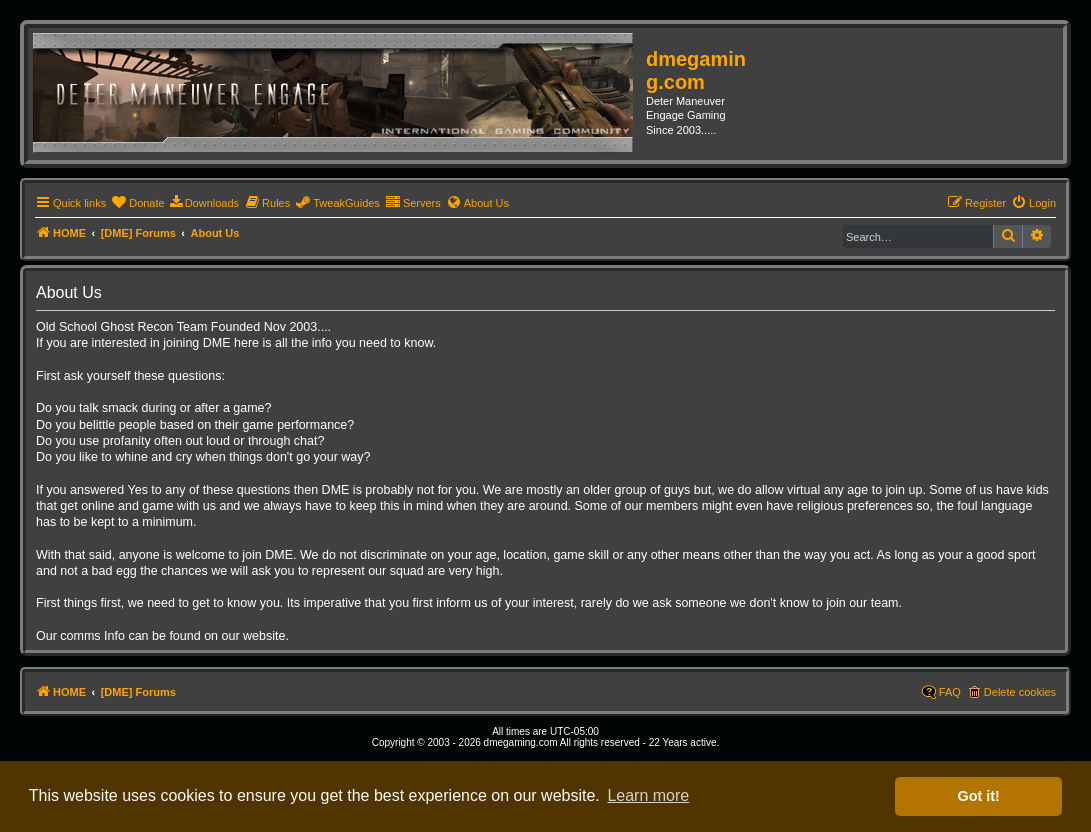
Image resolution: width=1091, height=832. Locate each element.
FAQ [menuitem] (950, 692)
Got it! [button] (979, 796)
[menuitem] (137, 203)
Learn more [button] (648, 795)
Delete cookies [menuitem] (1020, 692)
